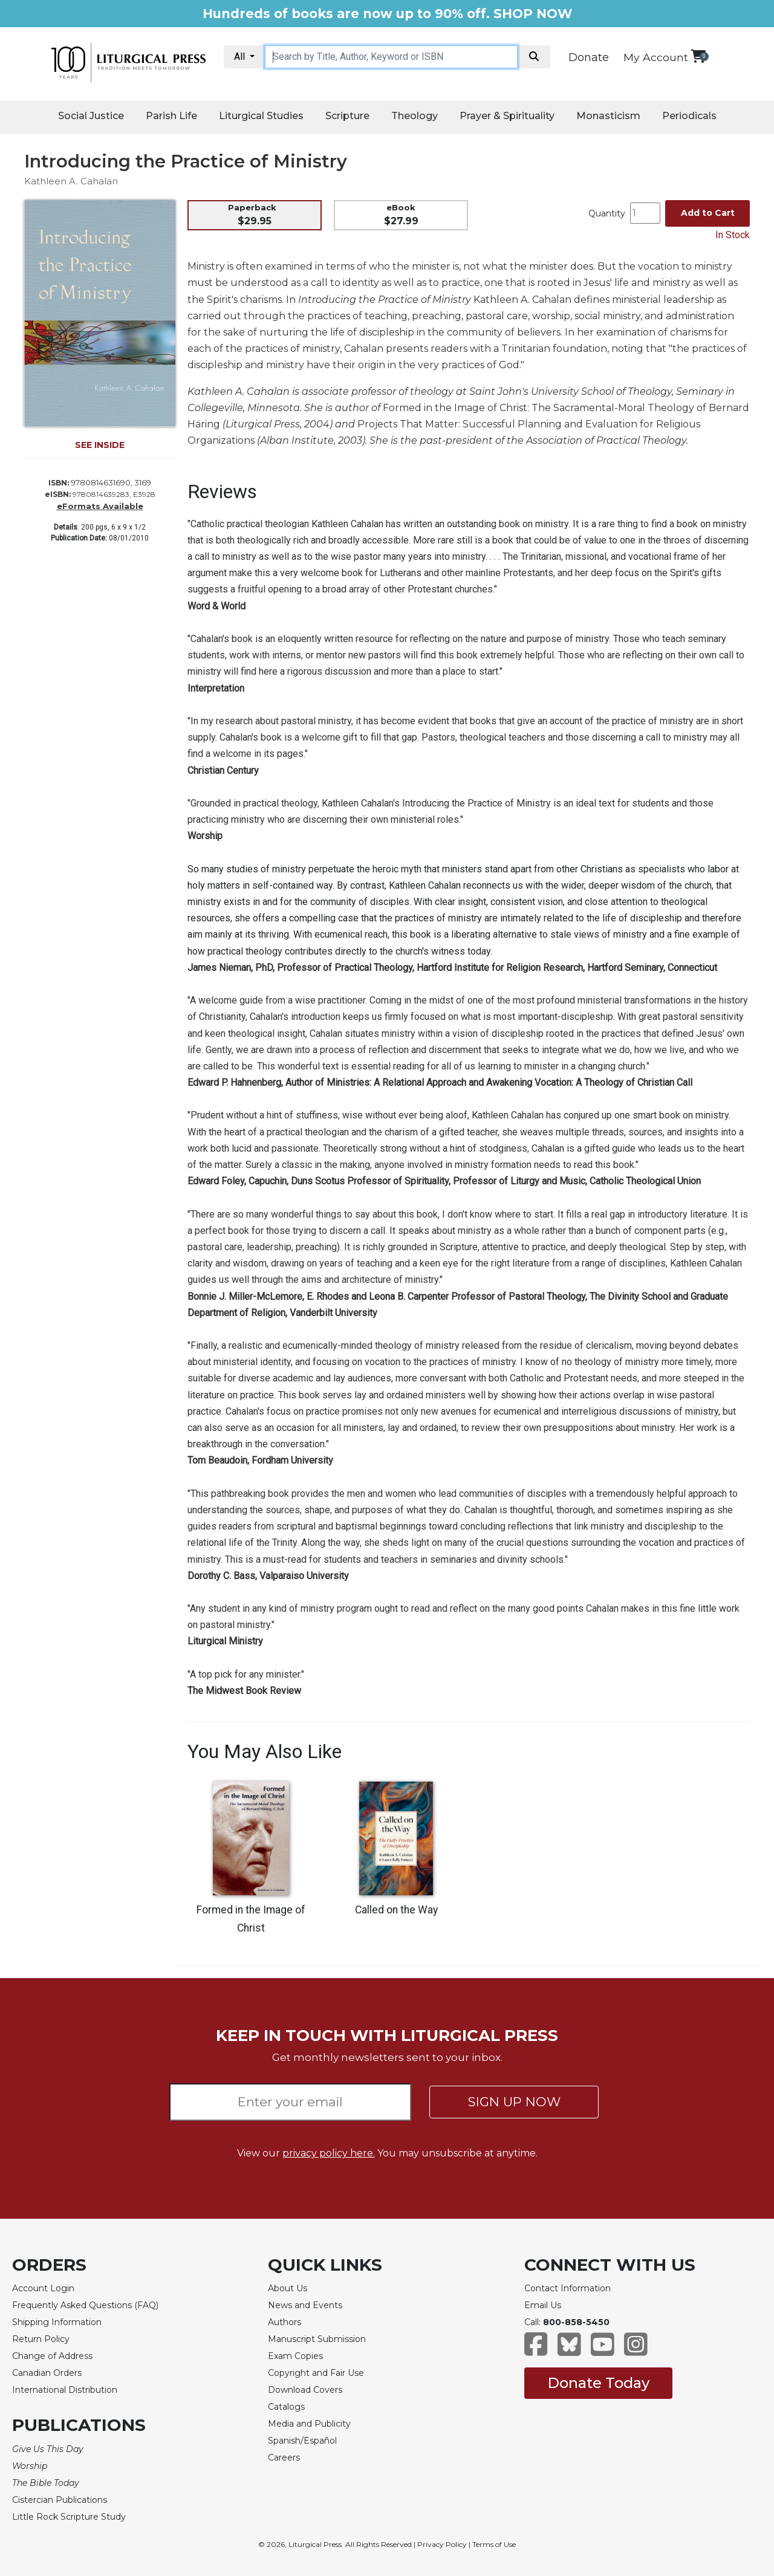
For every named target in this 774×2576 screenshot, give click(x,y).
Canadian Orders (47, 2372)
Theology (414, 116)
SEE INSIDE (100, 445)
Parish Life (171, 116)
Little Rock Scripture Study (69, 2516)
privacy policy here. (328, 2153)
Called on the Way (396, 1910)
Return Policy (41, 2339)
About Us (287, 2288)
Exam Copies (295, 2356)
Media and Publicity (309, 2423)
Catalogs (286, 2406)
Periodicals (689, 116)
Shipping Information (57, 2322)
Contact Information (567, 2288)
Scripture (347, 116)
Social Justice (91, 116)
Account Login (43, 2288)
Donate (588, 57)
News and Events (305, 2305)
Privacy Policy (442, 2544)
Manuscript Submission (317, 2339)
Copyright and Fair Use (316, 2372)
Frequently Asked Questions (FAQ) (85, 2305)
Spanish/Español (302, 2440)
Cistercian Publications (59, 2499)
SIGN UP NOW (514, 2101)
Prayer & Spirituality (507, 116)
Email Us (542, 2305)
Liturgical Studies (261, 116)
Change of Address (52, 2356)
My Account (655, 57)
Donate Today (598, 2383)
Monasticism (608, 116)
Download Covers (305, 2389)
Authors (284, 2322)
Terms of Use (494, 2544)
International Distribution (64, 2389)
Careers (284, 2457)
